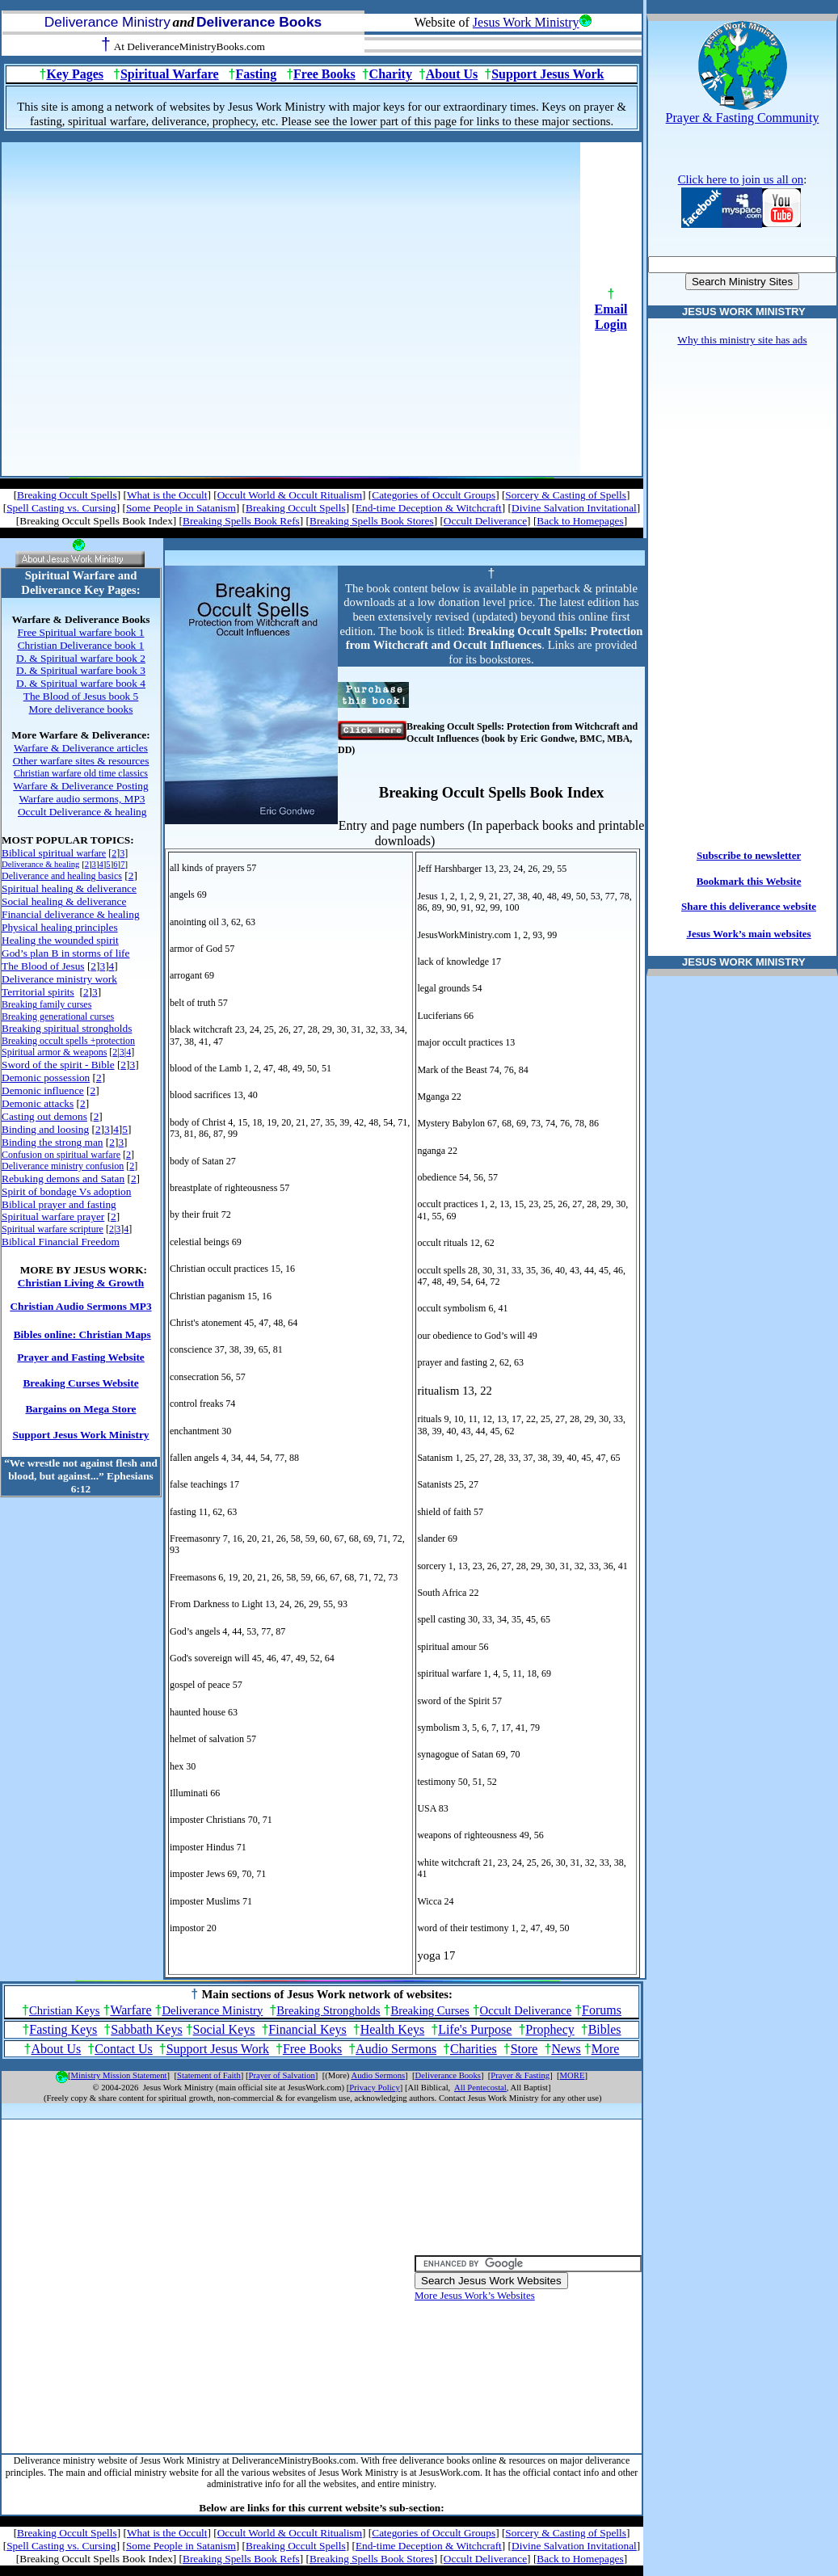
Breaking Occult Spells (67, 495)
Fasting (256, 74)
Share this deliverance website (748, 906)
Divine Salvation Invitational (574, 508)
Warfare (130, 2010)
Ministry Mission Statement (119, 2075)
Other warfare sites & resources (81, 761)
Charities (473, 2049)
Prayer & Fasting (520, 2075)
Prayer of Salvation (282, 2075)
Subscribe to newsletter (749, 855)
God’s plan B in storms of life (65, 953)
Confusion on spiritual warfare (61, 1154)
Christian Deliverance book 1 (81, 645)
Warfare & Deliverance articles (81, 748)
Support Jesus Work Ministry (81, 1435)
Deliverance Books (448, 2075)
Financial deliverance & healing (71, 914)
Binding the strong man (52, 1142)
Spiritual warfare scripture (52, 1229)
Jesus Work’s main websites (748, 934)
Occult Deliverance (485, 521)
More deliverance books (81, 709)
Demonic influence (43, 1090)
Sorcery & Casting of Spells (565, 495)
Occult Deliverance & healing (82, 812)
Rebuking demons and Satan (63, 1178)
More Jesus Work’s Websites (475, 2295)
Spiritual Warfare (169, 74)
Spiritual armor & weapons (54, 1052)
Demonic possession (46, 1077)
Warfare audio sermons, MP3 (82, 799)
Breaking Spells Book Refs (241, 521)
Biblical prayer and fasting (59, 1204)
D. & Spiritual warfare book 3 (80, 670)
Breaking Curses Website (80, 1383)
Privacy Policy (374, 2087)
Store (524, 2049)
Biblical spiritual (54, 853)
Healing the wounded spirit (60, 940)
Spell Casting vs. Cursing (61, 508)
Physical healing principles (60, 927)
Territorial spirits (38, 992)
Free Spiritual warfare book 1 (81, 632)
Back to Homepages (580, 521)
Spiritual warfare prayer (53, 1216)
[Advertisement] (165, 307)
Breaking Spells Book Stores (372, 521)
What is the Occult (167, 495)
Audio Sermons (396, 2049)
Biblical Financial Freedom (61, 1241)
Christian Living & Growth (81, 1283)
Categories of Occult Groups (433, 495)
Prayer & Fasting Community (742, 117)
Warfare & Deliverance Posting (80, 786)
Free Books (324, 74)
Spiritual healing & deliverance (69, 888)
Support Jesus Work (547, 74)
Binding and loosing (45, 1129)
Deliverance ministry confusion (63, 1166)
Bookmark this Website (749, 881)
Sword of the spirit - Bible (58, 1065)
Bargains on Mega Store (80, 1409)
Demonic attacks (38, 1103)
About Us (452, 74)
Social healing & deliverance (64, 901)
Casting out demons (44, 1116)
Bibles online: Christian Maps (82, 1334)
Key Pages (74, 74)
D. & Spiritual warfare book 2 (80, 658)
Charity (390, 74)
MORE (572, 2075)
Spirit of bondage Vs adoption (66, 1191)
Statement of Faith (209, 2075)
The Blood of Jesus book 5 (81, 696)
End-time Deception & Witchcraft (429, 508)
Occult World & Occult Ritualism (289, 495)
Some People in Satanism (181, 508)
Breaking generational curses (58, 1016)
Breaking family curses (46, 1004)
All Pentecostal (480, 2087)
